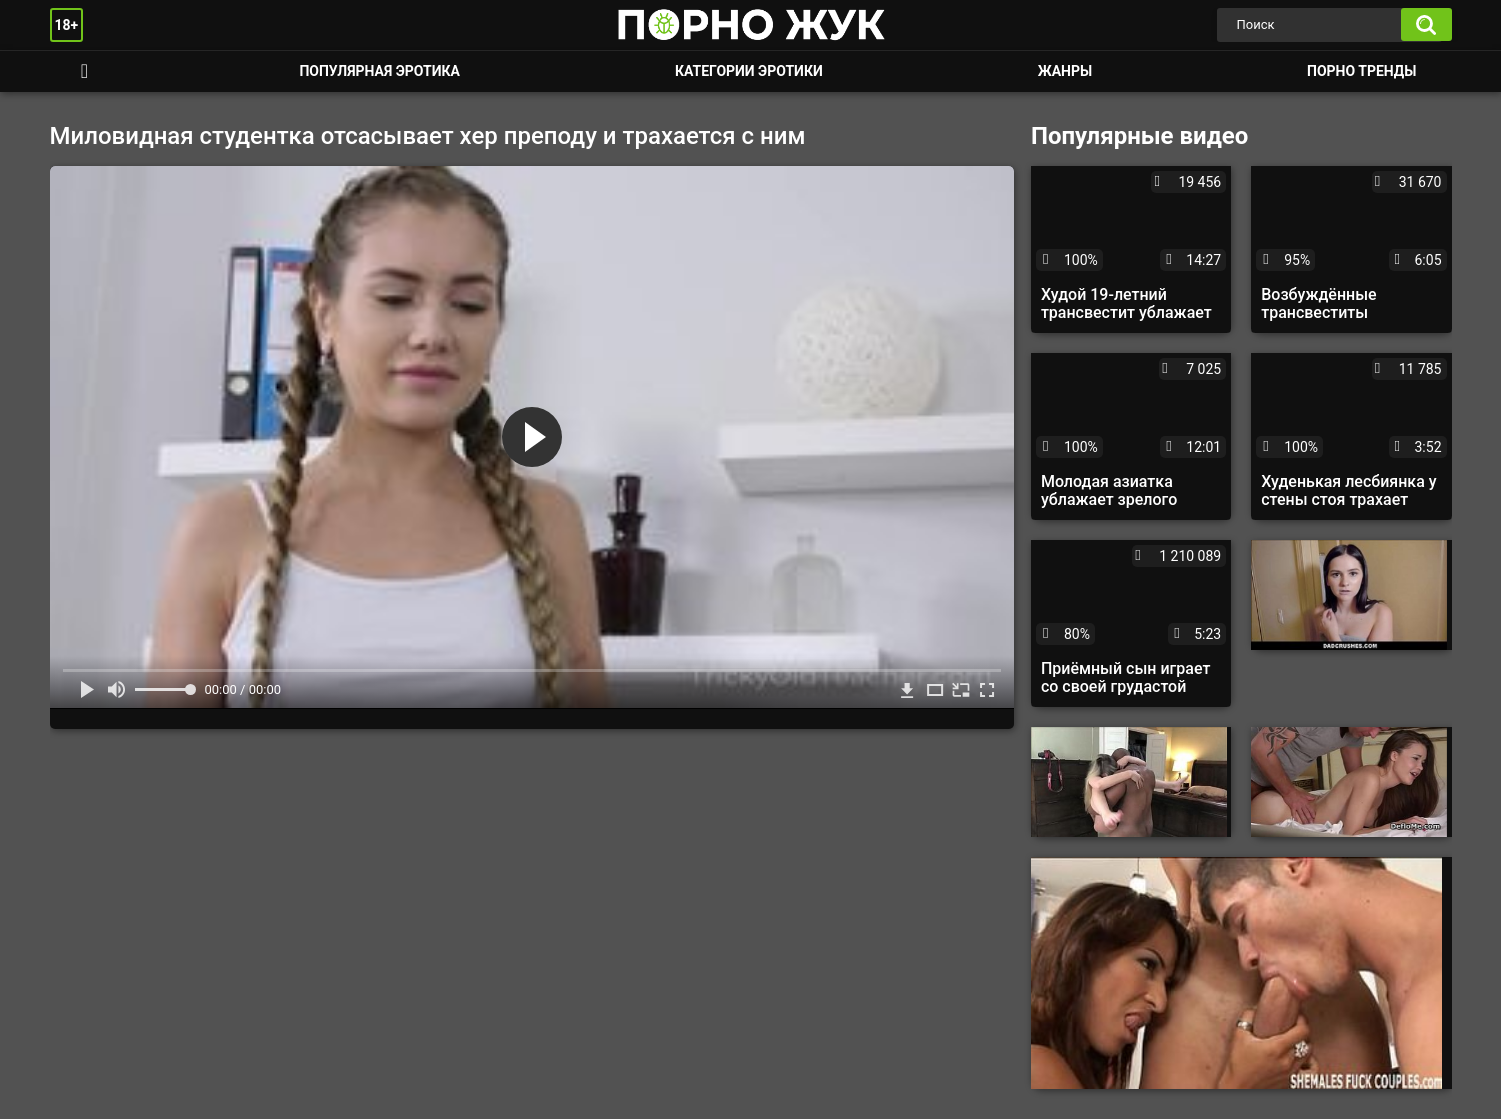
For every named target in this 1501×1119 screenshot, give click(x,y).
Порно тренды (1361, 71)
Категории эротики (749, 71)
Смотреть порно (85, 71)
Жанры (1065, 71)
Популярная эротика (379, 71)
